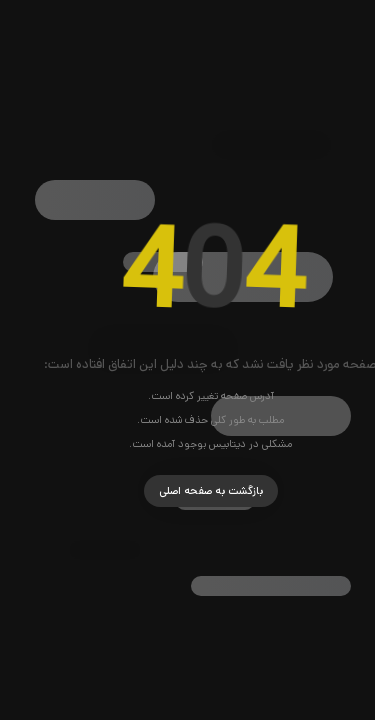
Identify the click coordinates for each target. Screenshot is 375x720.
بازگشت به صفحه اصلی (188, 491)
